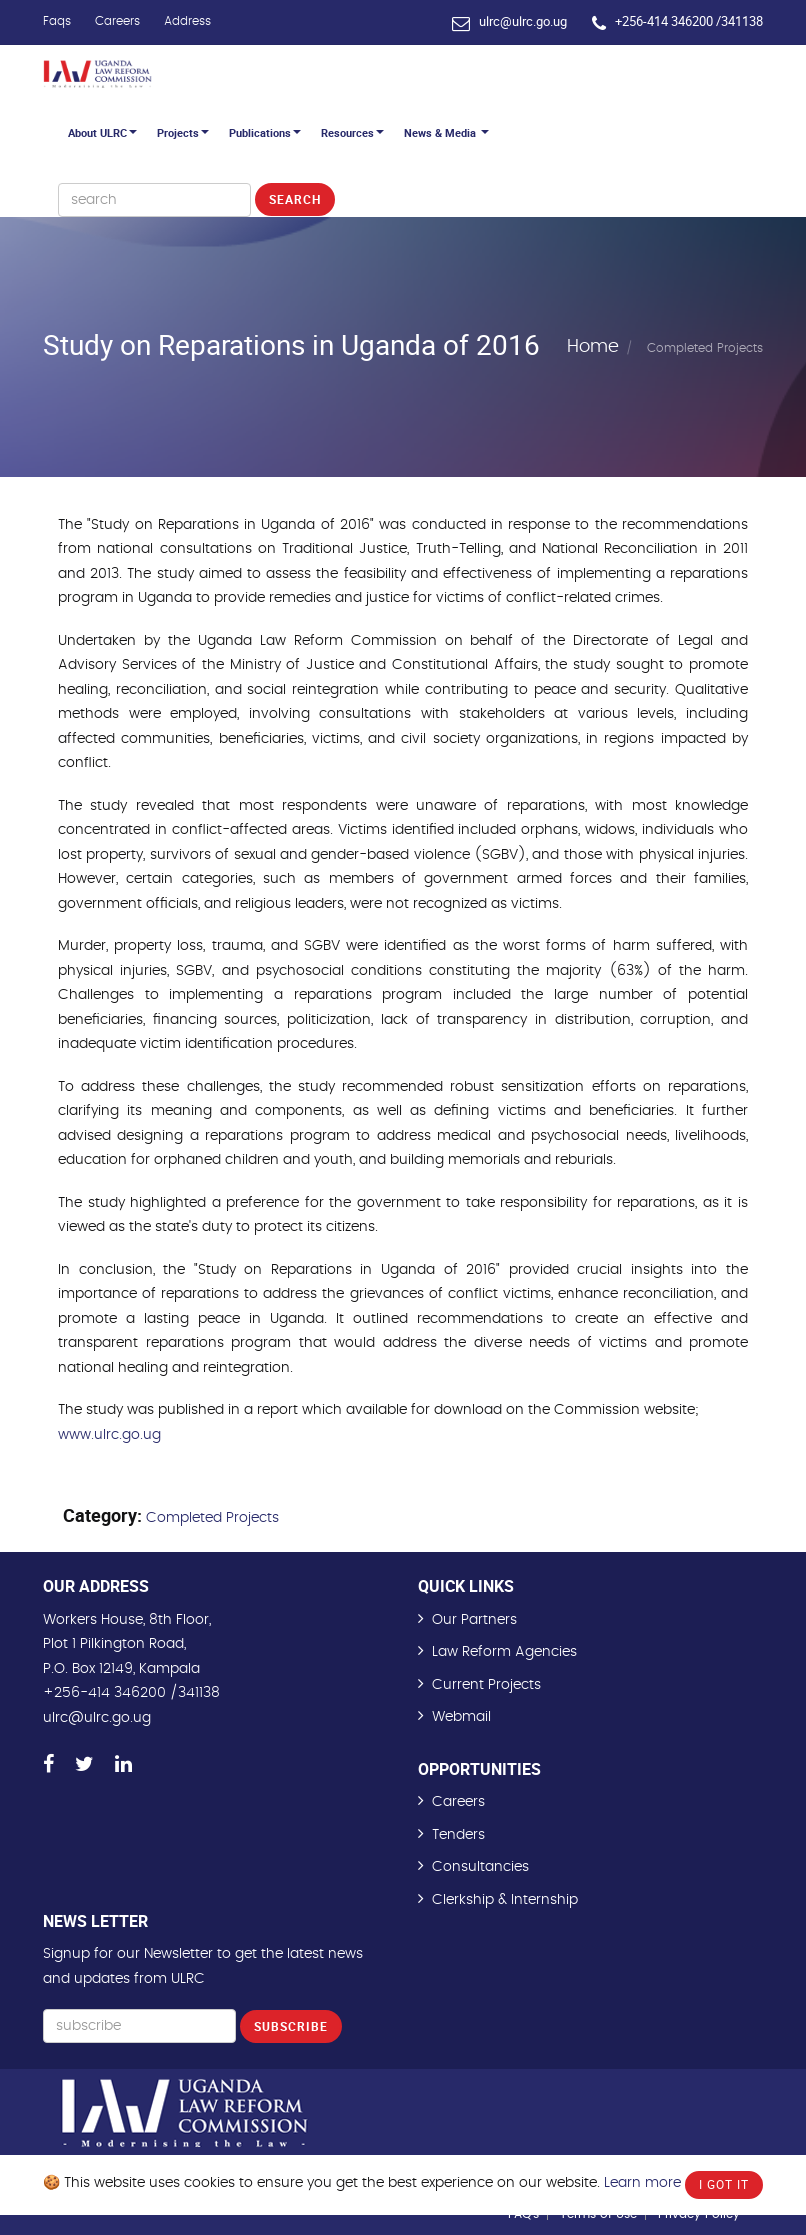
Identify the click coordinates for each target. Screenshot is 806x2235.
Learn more (642, 2183)
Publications (265, 132)
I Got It (724, 2184)
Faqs (57, 21)
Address (187, 21)
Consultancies (480, 1867)
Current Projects (486, 1685)
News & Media (446, 132)
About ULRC (102, 132)
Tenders (458, 1835)
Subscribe (291, 2026)
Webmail (461, 1717)
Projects (183, 132)
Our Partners (474, 1620)
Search (295, 199)
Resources (352, 132)
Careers (117, 21)
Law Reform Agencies (504, 1652)
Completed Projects (212, 1518)
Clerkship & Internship (505, 1900)
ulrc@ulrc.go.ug (523, 21)
